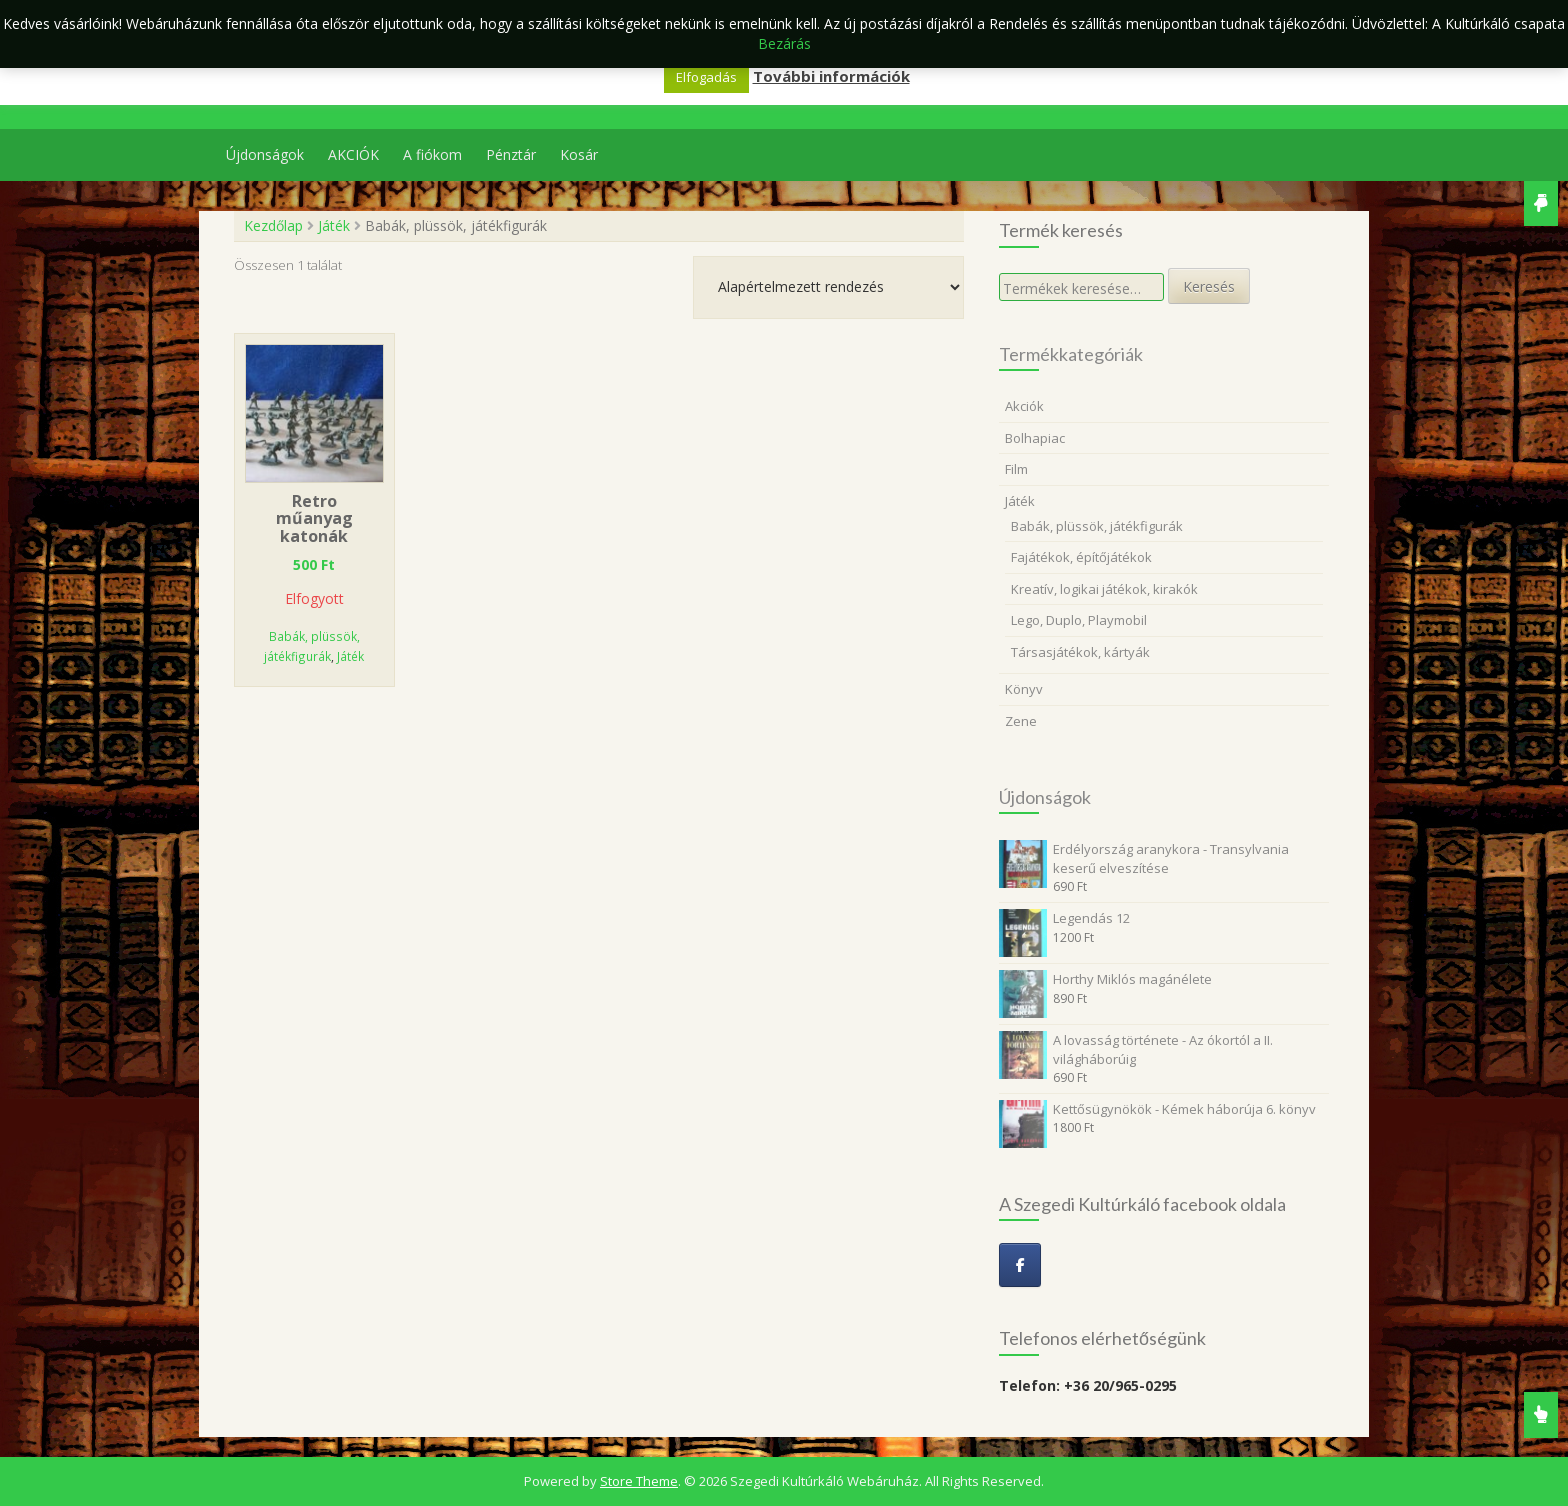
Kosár (579, 154)
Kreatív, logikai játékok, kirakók (1104, 589)
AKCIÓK (353, 154)
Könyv (1024, 689)
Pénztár (511, 154)
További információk (831, 76)
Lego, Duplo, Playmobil (1079, 620)
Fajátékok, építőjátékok (1081, 557)
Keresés (1209, 286)
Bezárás (784, 43)
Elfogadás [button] (706, 77)
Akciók (1024, 406)
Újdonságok (265, 154)
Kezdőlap (273, 225)
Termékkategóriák (1071, 354)
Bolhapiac (1035, 438)
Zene (1021, 721)
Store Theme (639, 1481)
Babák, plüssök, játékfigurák (1097, 526)
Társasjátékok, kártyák (1080, 652)
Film (1016, 469)
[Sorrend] (828, 287)
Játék (334, 225)
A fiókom (432, 154)
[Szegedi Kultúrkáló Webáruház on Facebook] (1020, 1265)
